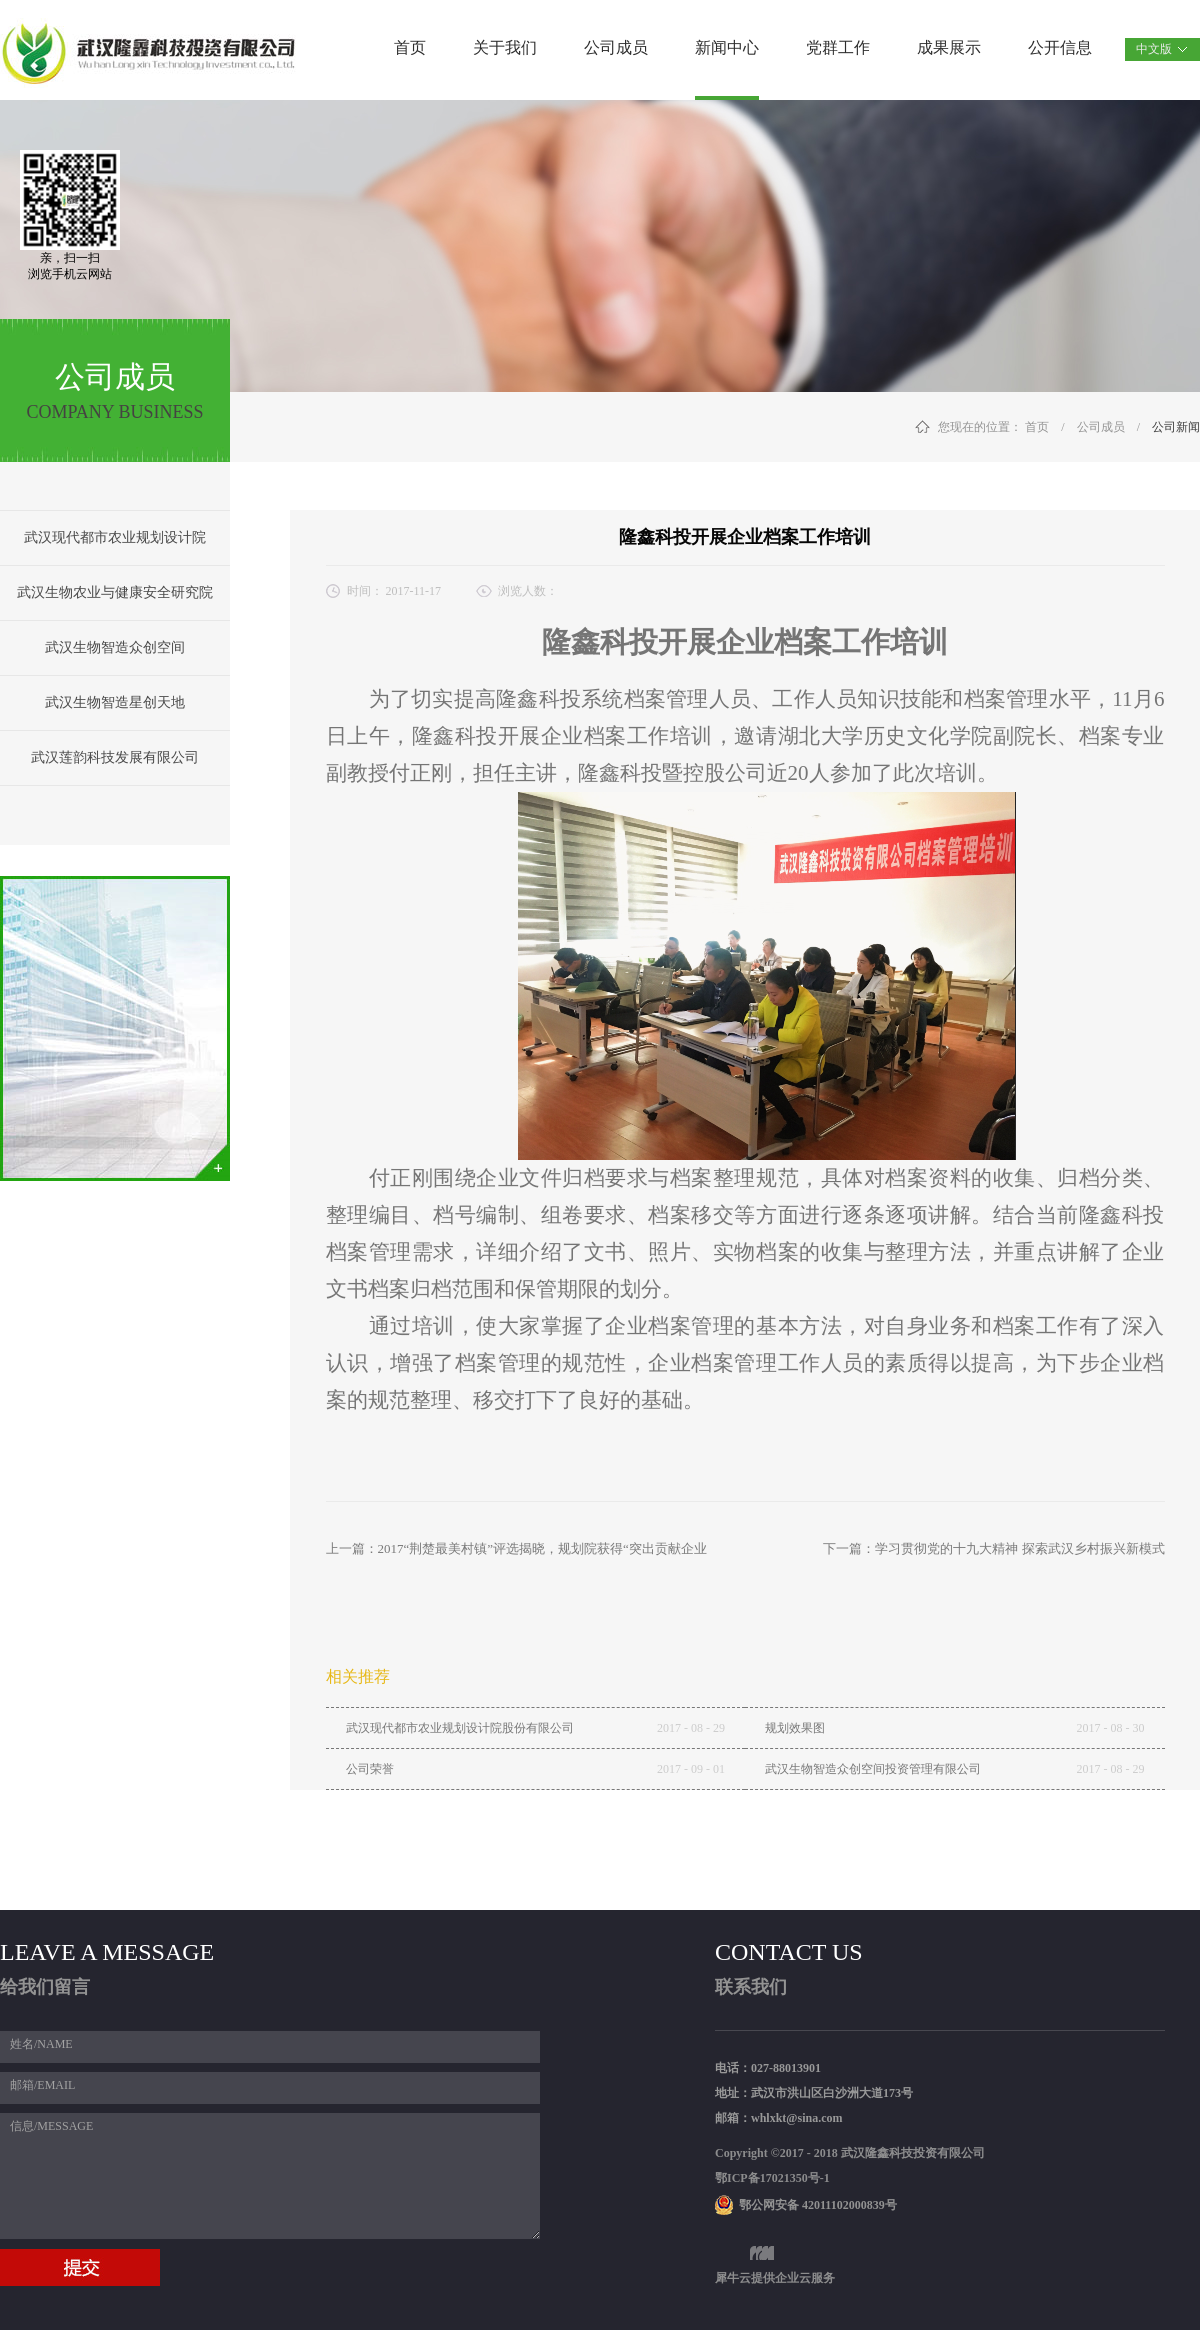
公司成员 (1101, 427)
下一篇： (993, 1548)
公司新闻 (1176, 427)
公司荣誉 (370, 1769)
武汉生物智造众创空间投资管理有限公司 (873, 1769)
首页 (410, 47)
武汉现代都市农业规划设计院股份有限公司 (460, 1728)
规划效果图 (795, 1728)
